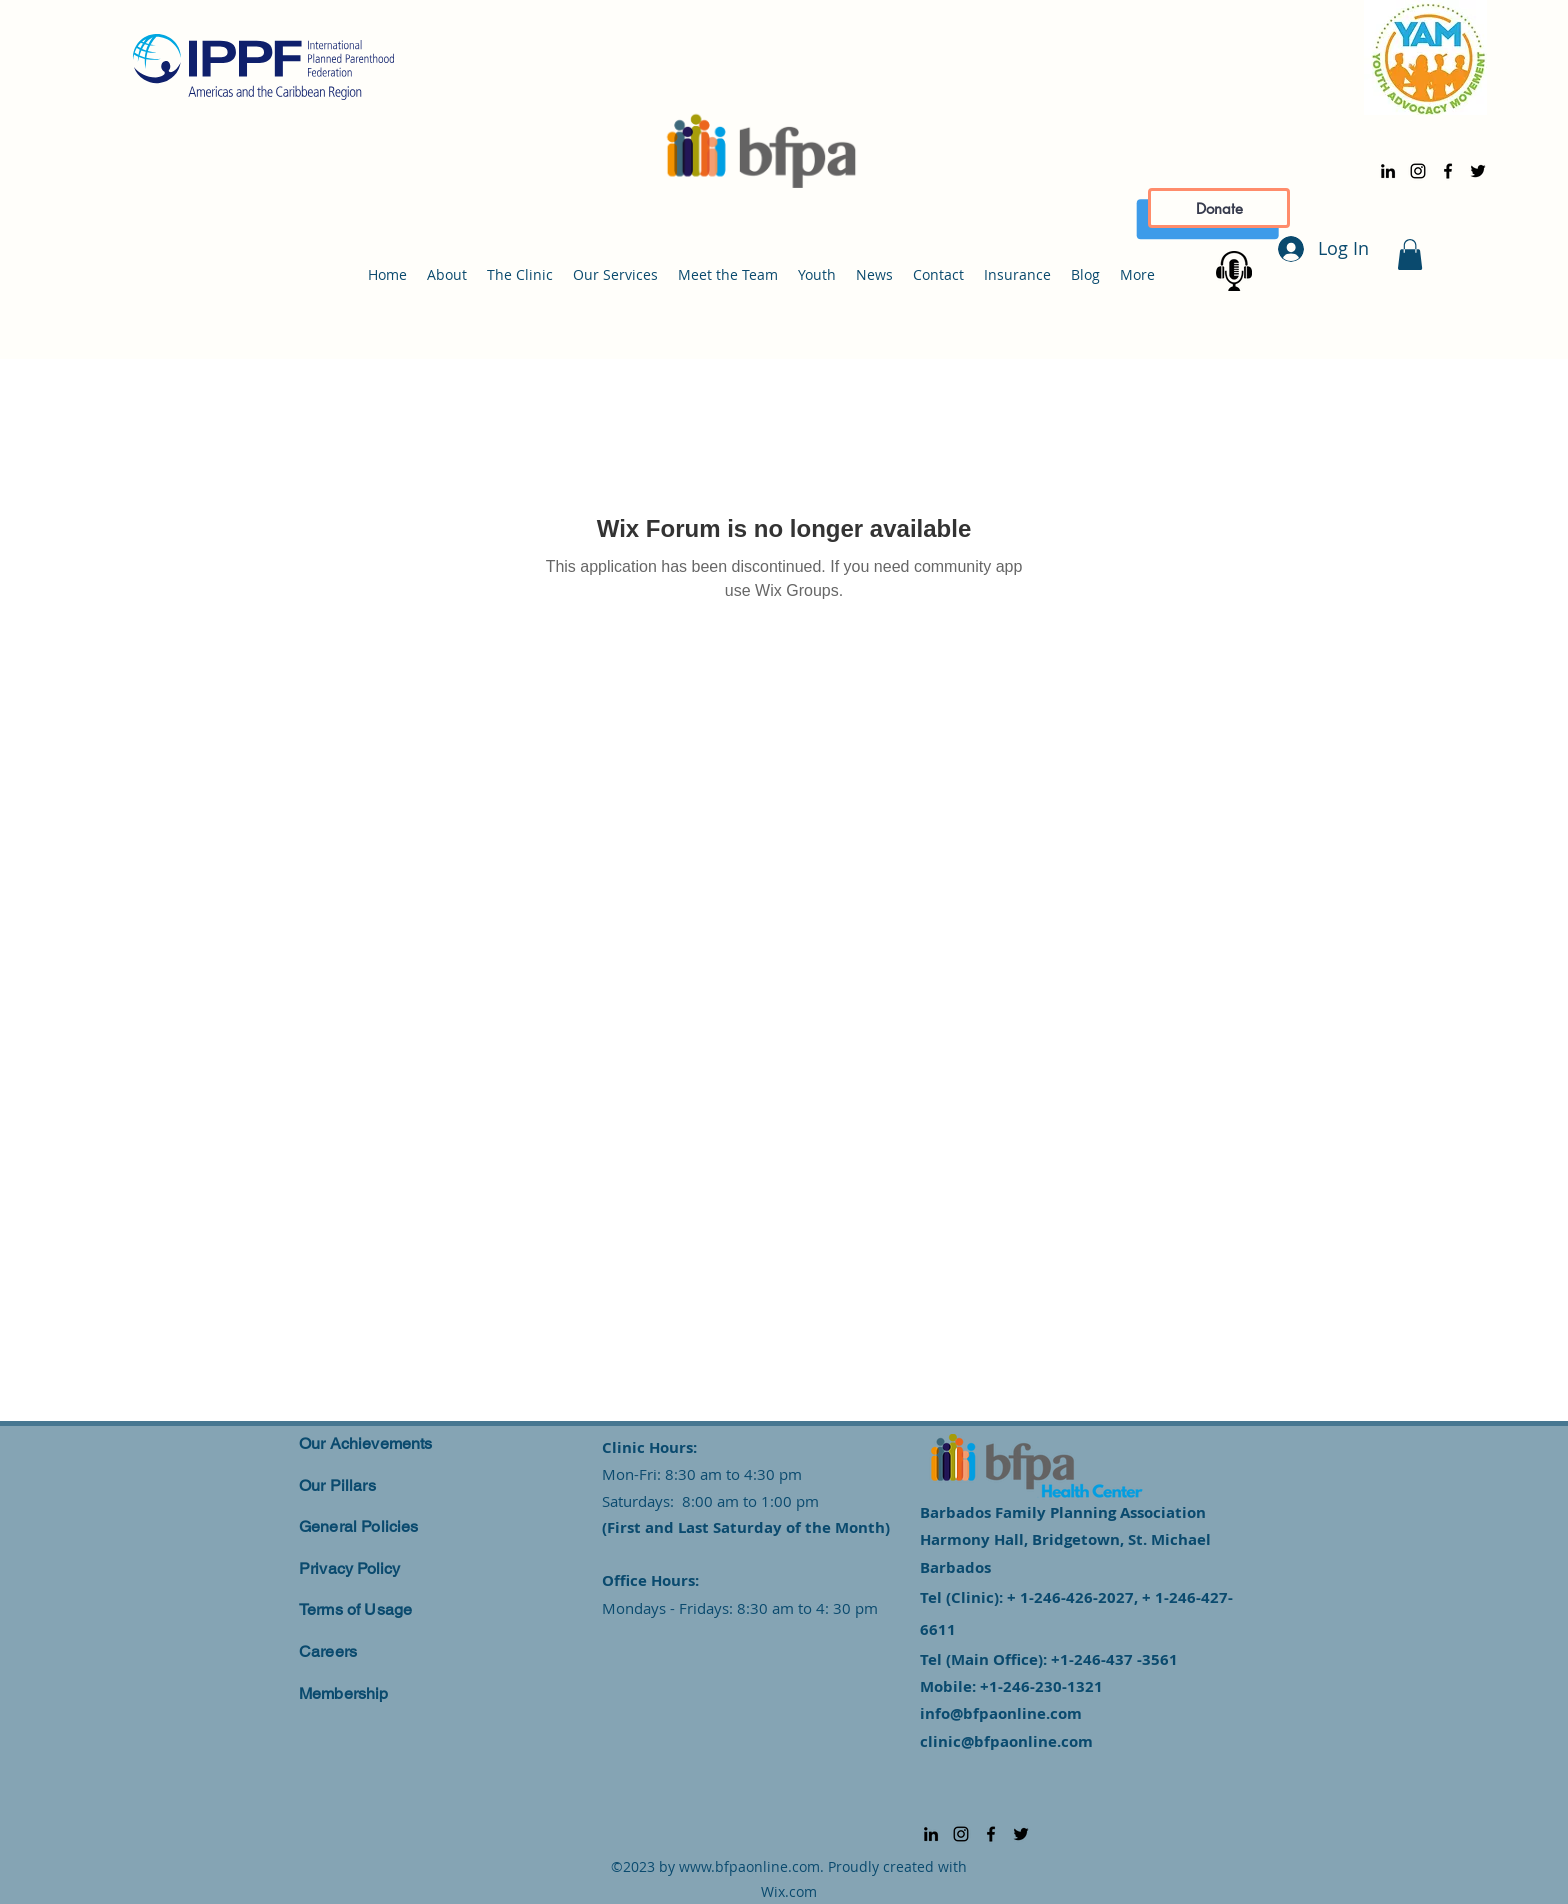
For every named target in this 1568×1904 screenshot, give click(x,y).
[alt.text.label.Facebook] (1448, 171)
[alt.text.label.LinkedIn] (1388, 171)
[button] (1410, 254)
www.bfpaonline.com (749, 1866)
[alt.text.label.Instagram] (1418, 171)
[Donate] (1219, 208)
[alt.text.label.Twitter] (1478, 171)
